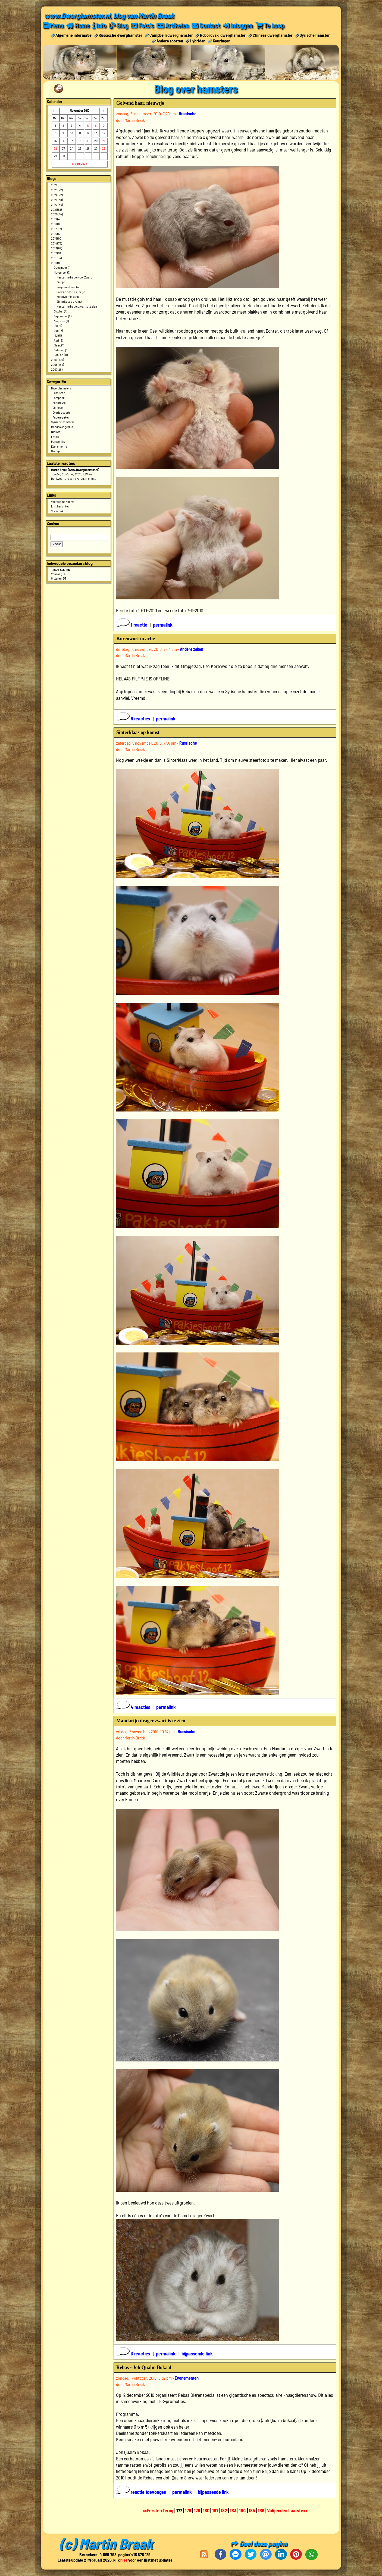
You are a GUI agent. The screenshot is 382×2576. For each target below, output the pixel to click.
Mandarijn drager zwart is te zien (77, 306)
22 (55, 148)
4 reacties (133, 1707)
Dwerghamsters (61, 388)
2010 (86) (56, 263)
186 (261, 2510)
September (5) (62, 316)
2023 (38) (57, 200)
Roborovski (59, 402)
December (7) (62, 267)
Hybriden (198, 40)
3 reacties (133, 2354)
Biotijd (61, 282)
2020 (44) (57, 214)
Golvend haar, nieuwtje (71, 292)
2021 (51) (56, 209)
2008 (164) (57, 364)
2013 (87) (56, 248)
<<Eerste (152, 2510)
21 (103, 141)
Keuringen (222, 40)
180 (206, 2510)
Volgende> (277, 2510)
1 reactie (132, 625)
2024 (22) (57, 195)
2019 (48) (56, 219)
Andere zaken (61, 417)
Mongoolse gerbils (62, 427)
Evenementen (59, 446)
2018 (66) (56, 224)
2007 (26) (56, 369)
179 (197, 2510)
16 (63, 141)
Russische (59, 393)
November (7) (62, 272)
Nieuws (55, 432)
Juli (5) (58, 325)
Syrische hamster (315, 35)
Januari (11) (61, 355)
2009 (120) (57, 359)
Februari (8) (61, 350)
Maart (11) (59, 345)
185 (252, 2510)
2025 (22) (57, 190)
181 (215, 2510)
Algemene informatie (73, 35)
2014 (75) (56, 243)
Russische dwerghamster (120, 35)
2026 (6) (56, 185)
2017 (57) (56, 229)
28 (103, 148)
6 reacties (133, 719)
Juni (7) (58, 330)
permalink (163, 625)
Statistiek (57, 511)
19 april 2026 (79, 163)
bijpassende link (196, 2354)
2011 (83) (56, 258)
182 (224, 2510)
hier (123, 2559)
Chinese (58, 407)
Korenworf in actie (68, 296)
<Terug (167, 2510)
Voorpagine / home (62, 501)
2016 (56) (56, 234)
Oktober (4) (60, 311)
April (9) (58, 340)
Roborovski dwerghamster (223, 35)
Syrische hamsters (62, 422)
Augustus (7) (61, 321)
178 (188, 2510)
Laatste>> (298, 2510)
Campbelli (59, 398)
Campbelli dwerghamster (171, 35)
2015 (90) (56, 238)
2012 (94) (56, 253)
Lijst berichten (60, 506)
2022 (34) (57, 204)
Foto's (55, 436)
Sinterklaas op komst (69, 301)
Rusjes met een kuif (69, 287)
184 (242, 2510)
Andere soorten (169, 40)
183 (233, 2510)
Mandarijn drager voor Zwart (74, 277)
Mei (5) (58, 335)
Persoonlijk (58, 441)
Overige (56, 451)
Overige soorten (63, 412)
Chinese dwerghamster (273, 35)
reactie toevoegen (141, 2492)
